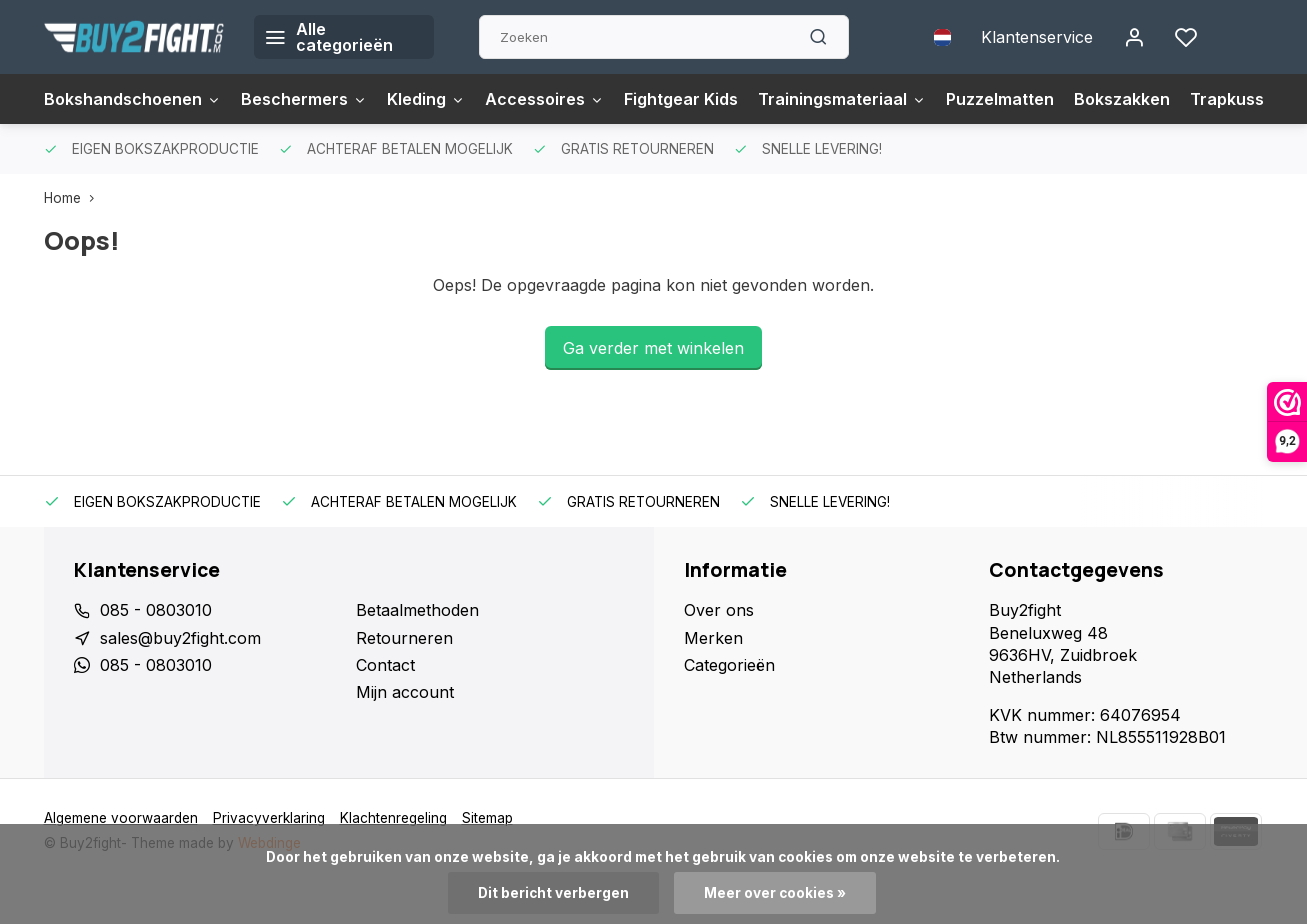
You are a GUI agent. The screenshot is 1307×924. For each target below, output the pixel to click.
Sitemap (487, 818)
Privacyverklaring (269, 818)
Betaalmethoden (417, 610)
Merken (713, 638)
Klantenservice (1037, 37)
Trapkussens (1241, 99)
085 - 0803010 (156, 610)
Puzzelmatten (1000, 99)
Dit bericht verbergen (553, 893)
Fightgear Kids (681, 99)
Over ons (719, 610)
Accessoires (544, 99)
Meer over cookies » (775, 893)
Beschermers (304, 99)
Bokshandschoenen (132, 99)
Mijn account (405, 692)
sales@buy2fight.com (180, 638)
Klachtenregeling (393, 818)
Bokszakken (1122, 99)
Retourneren (404, 638)
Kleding (426, 99)
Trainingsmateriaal (842, 99)
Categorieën (729, 665)
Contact (385, 665)
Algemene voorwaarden (121, 818)
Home (73, 198)
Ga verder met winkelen (653, 348)
